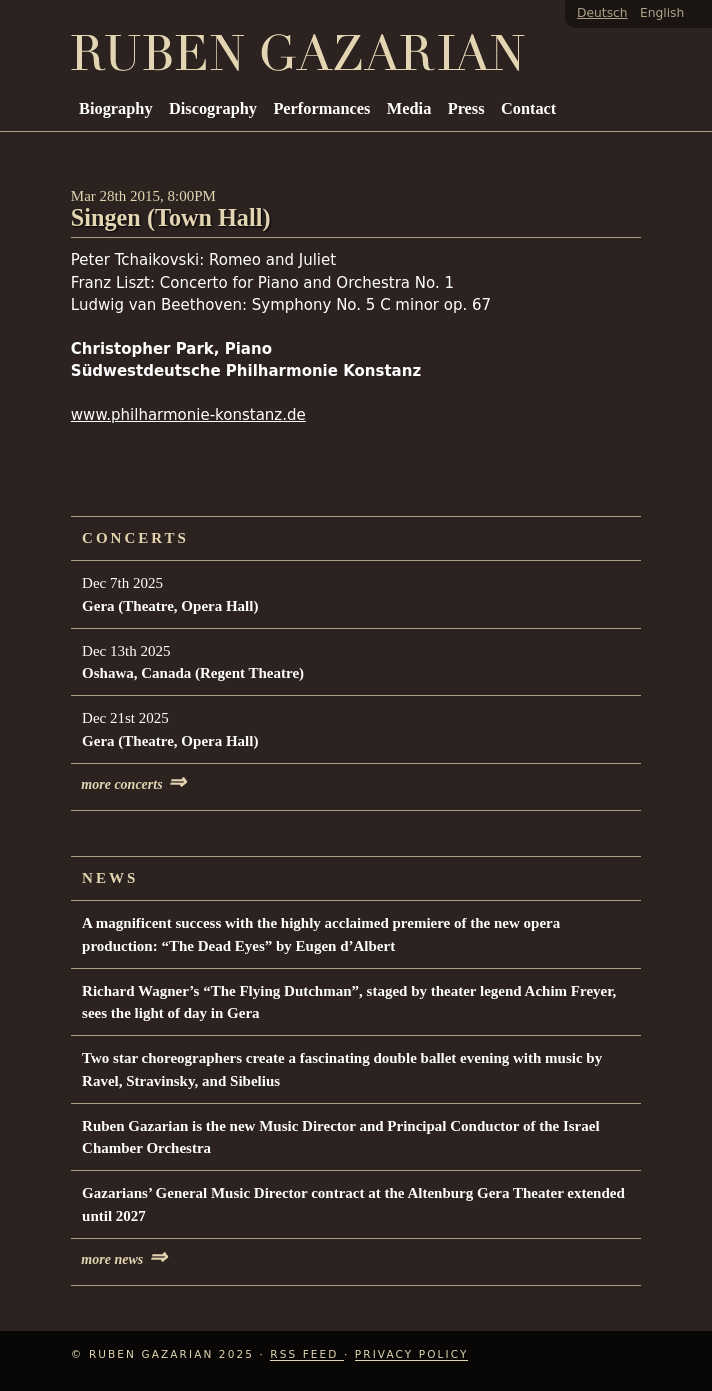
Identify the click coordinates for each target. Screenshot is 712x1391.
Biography (116, 108)
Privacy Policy (412, 1354)
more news (124, 1259)
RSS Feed (307, 1354)
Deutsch (602, 13)
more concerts (133, 784)
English (662, 13)
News (110, 878)
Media (409, 108)
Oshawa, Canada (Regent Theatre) (193, 673)
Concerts (135, 538)
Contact (528, 108)
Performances (321, 108)
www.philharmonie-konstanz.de (188, 415)
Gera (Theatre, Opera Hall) (170, 606)
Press (466, 108)
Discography (213, 108)
